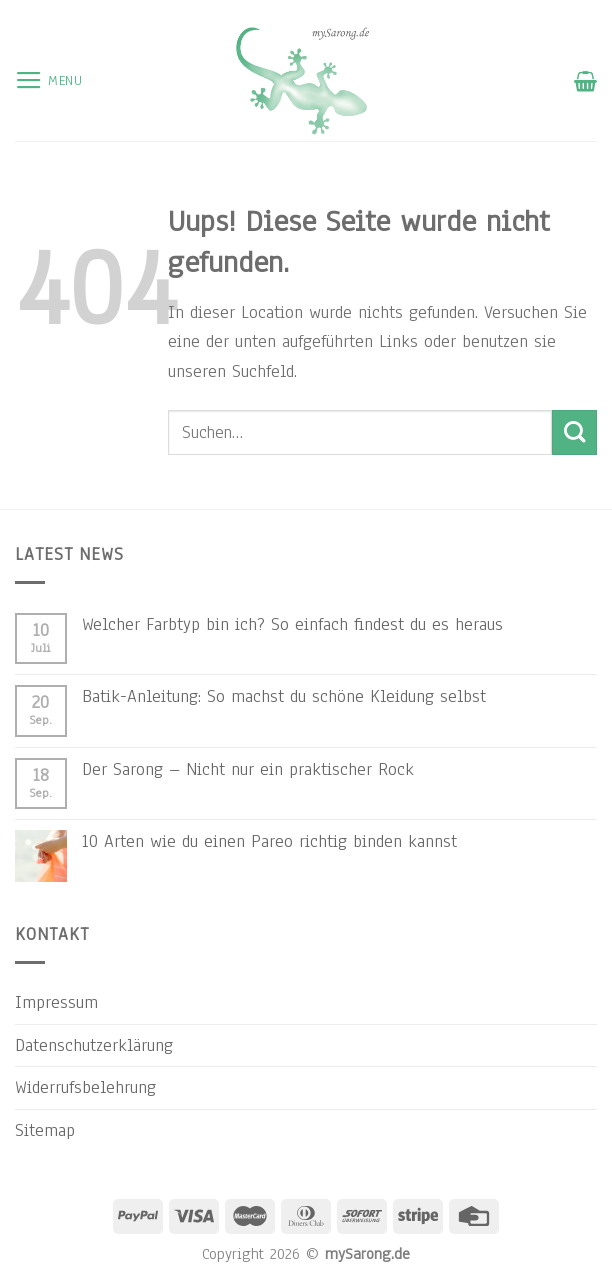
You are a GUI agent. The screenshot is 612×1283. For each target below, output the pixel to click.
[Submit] (574, 432)
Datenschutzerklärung (94, 1045)
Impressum (56, 1002)
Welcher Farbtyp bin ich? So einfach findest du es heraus (292, 624)
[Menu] (49, 81)
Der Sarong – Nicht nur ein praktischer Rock (248, 769)
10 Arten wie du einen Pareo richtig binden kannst (269, 841)
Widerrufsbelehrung (85, 1087)
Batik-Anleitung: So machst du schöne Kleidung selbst (284, 696)
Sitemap (45, 1130)
